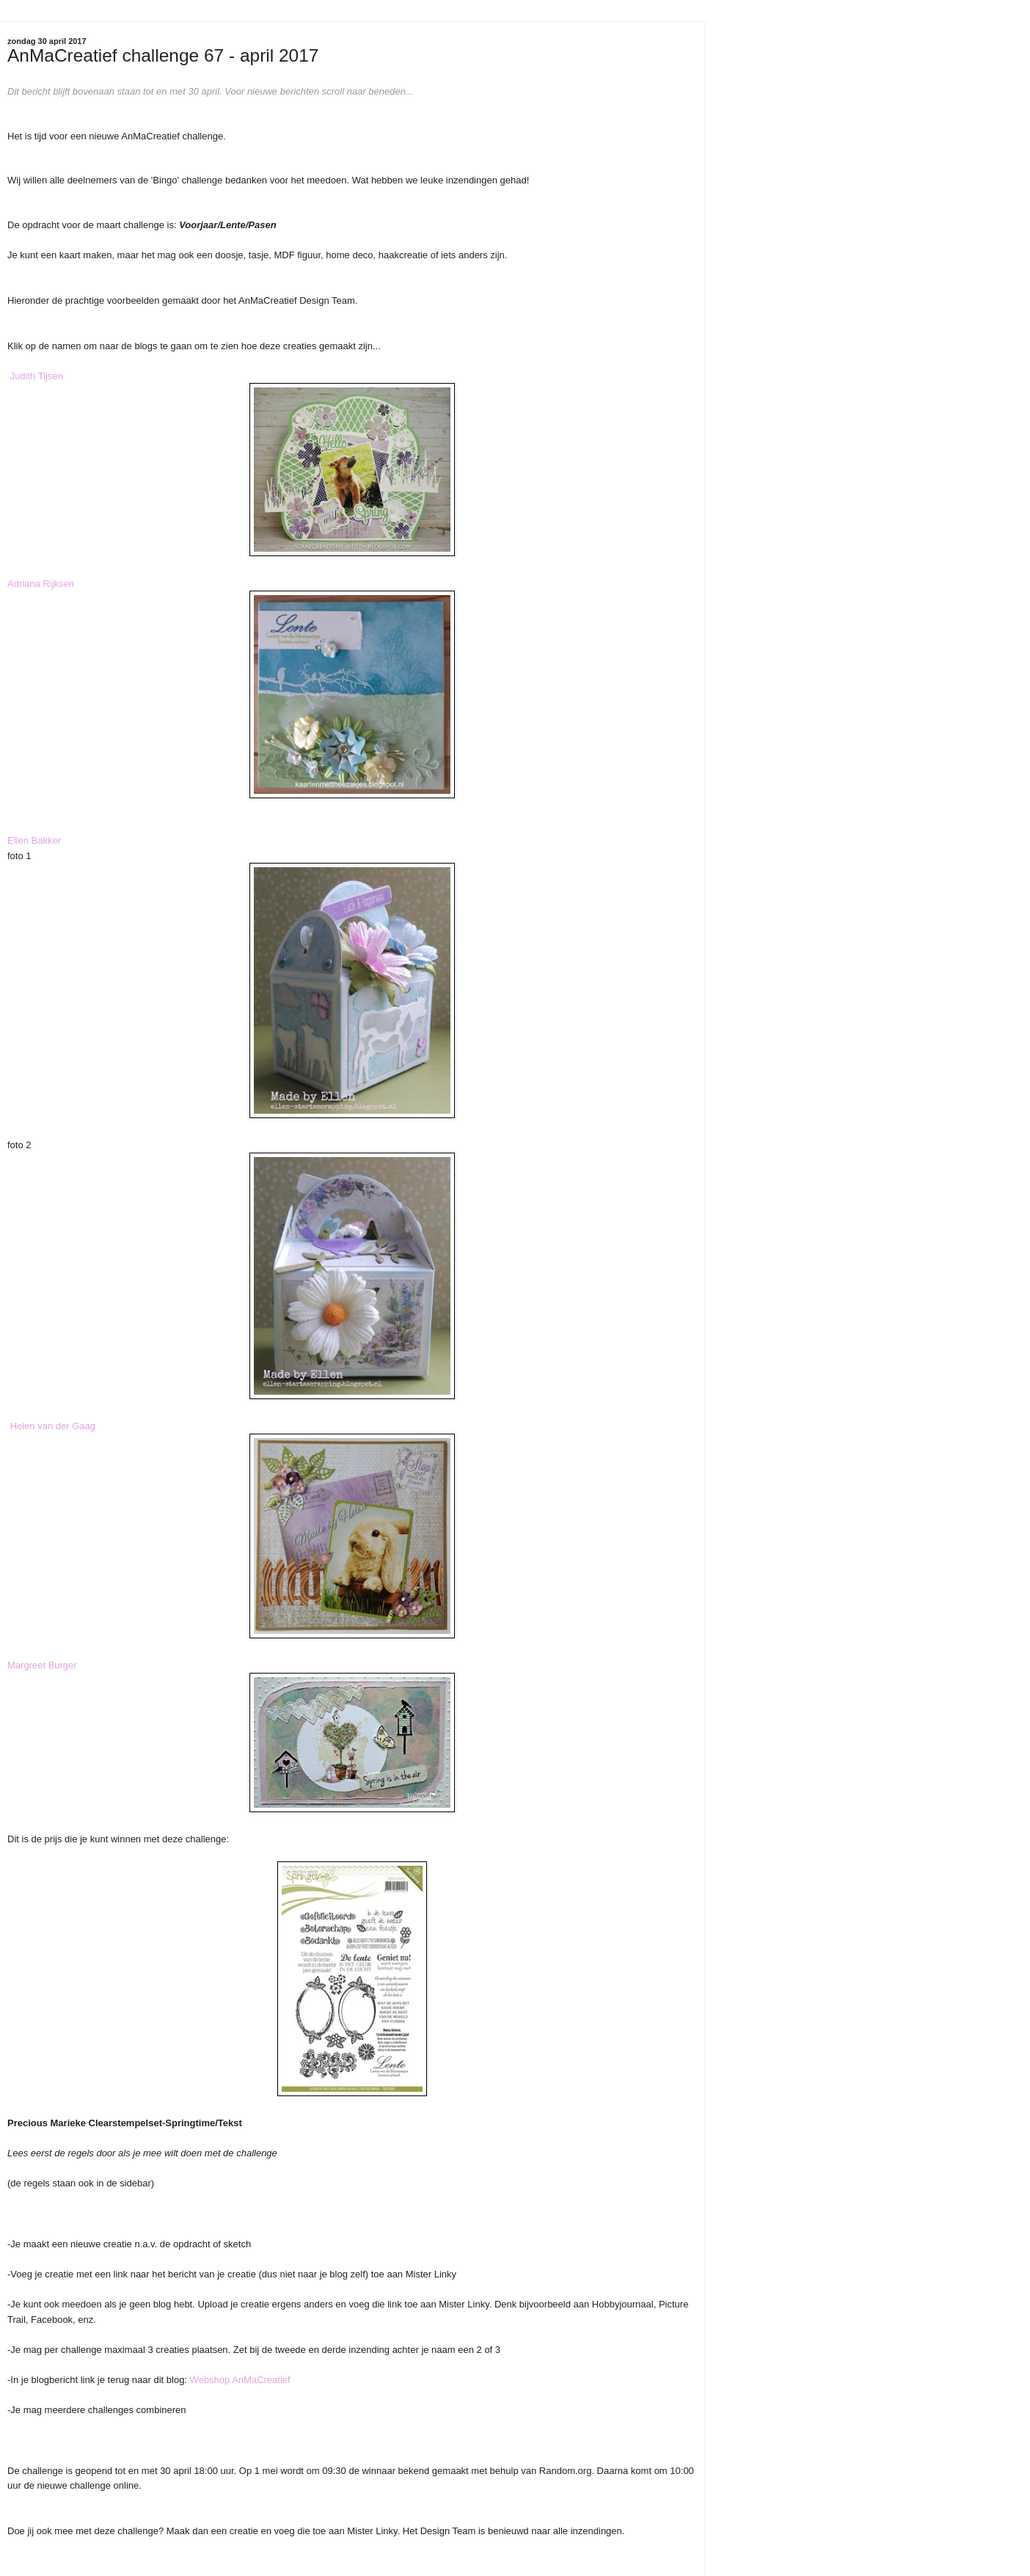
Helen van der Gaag (52, 1425)
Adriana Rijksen (40, 583)
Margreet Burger (42, 1665)
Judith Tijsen (36, 376)
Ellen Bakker (34, 840)
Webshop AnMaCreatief (240, 2379)
